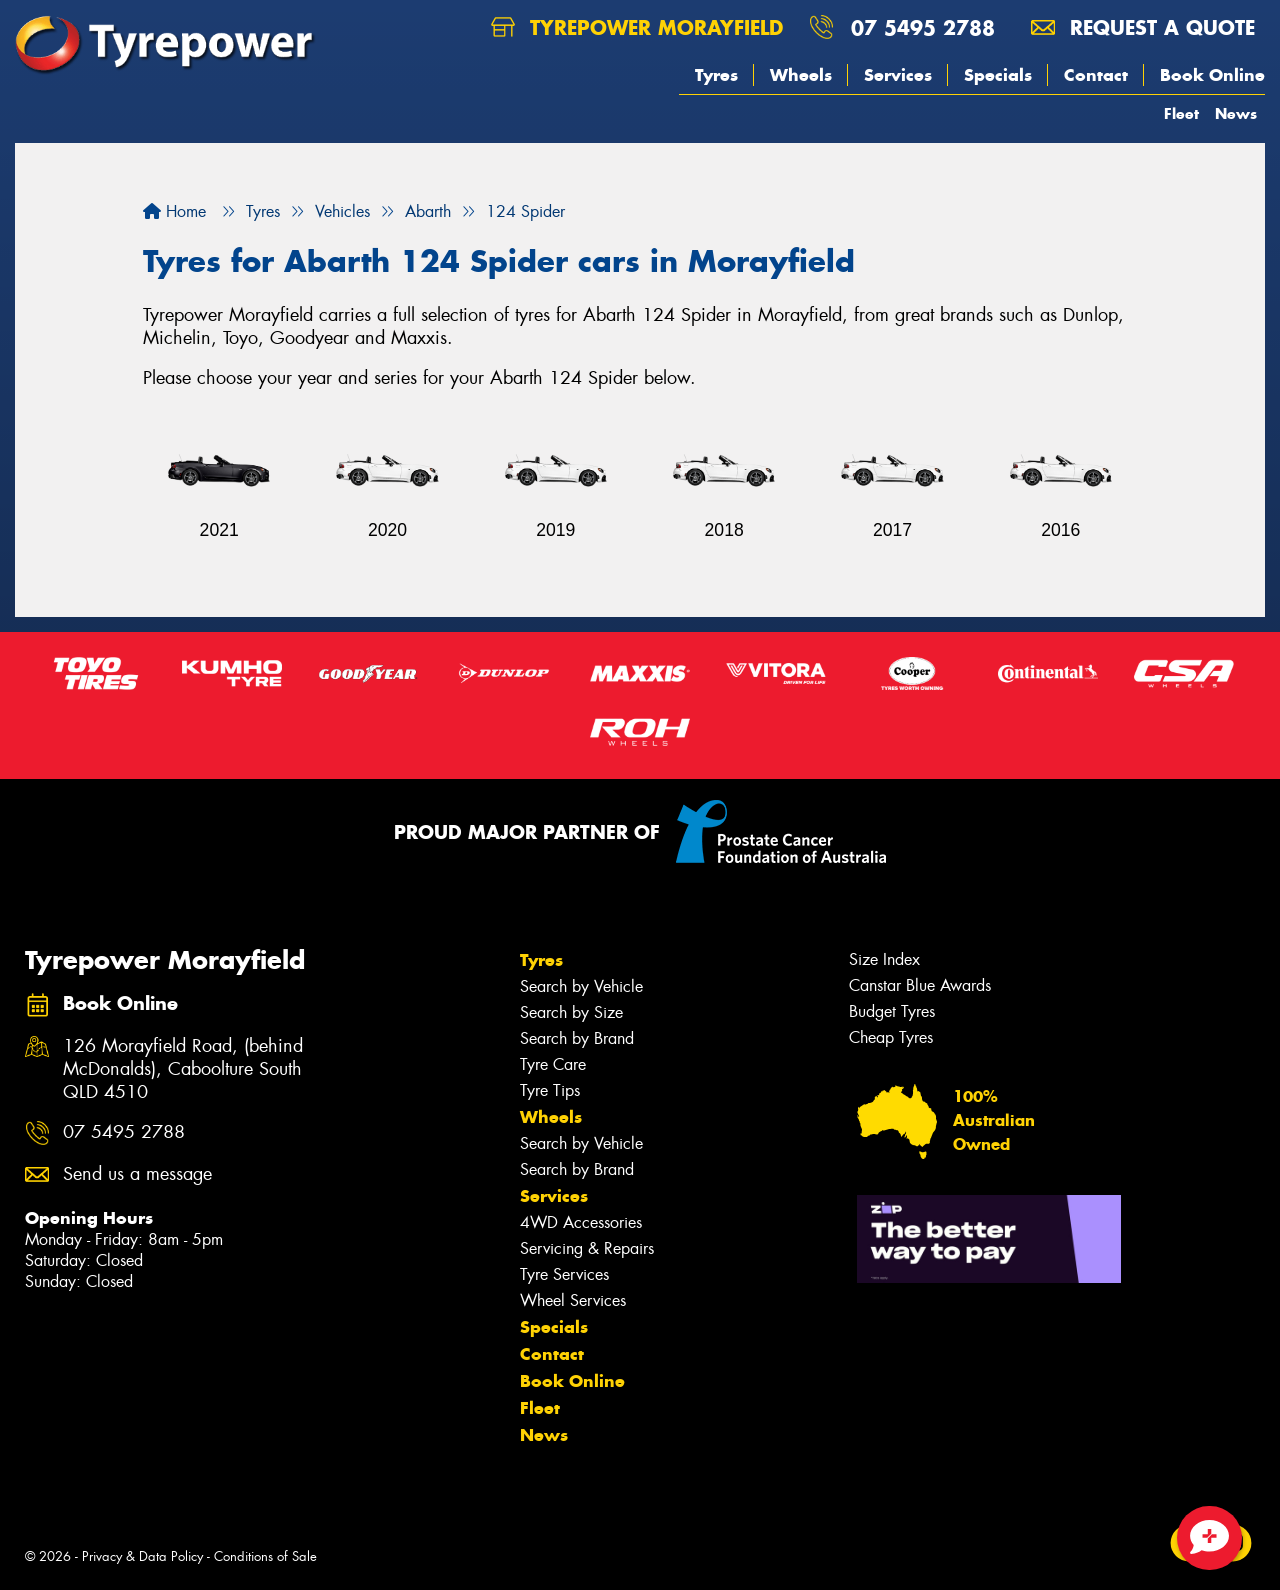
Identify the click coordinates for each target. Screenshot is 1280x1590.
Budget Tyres (892, 1011)
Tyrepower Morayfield (637, 27)
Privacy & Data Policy (142, 1556)
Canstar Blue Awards (920, 985)
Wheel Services (573, 1300)
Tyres (716, 75)
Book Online (1212, 75)
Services (898, 75)
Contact (1096, 75)
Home (174, 211)
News (1236, 113)
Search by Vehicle (581, 986)
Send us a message (137, 1174)
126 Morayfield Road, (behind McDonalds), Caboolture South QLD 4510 (183, 1069)
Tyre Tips (550, 1090)
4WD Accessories (581, 1222)
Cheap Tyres (891, 1037)
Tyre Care (553, 1064)
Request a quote (1143, 27)
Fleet (1181, 113)
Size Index (884, 959)
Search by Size (571, 1012)
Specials (998, 75)
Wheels (801, 75)
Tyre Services (564, 1274)
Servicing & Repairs (587, 1248)
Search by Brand (577, 1038)
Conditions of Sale (265, 1556)
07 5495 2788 (923, 27)
